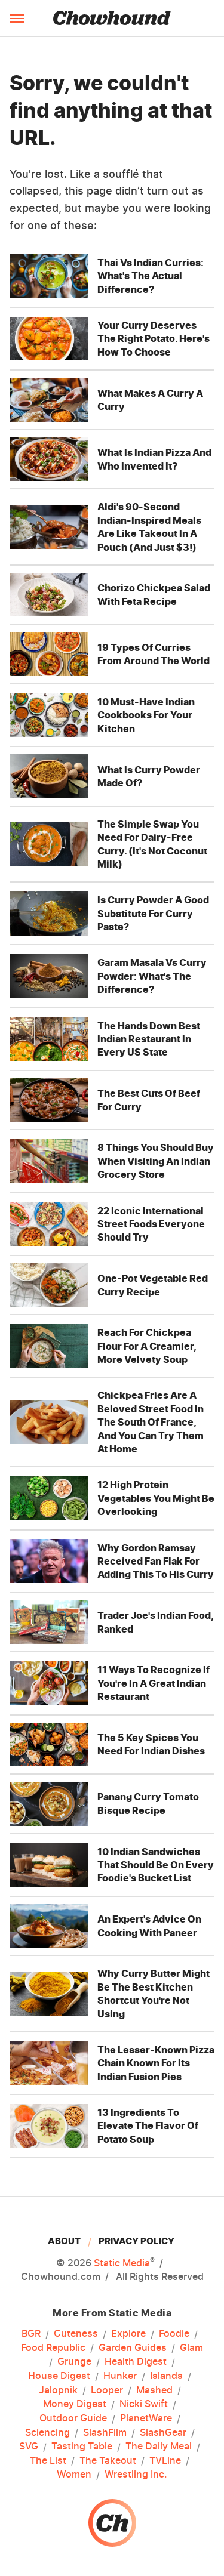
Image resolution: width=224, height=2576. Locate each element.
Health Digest (136, 2361)
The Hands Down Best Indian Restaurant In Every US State (148, 1039)
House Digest (59, 2376)
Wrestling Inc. (136, 2474)
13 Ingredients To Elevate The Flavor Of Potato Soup (147, 2125)
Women (74, 2474)
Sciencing (47, 2432)
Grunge (74, 2361)
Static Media (122, 2263)
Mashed (154, 2390)
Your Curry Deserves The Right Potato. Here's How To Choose (153, 338)
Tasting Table (81, 2446)
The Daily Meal (158, 2446)
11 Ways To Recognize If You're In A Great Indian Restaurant (153, 1683)
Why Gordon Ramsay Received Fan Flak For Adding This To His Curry (155, 1561)
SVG (28, 2446)
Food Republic (53, 2348)
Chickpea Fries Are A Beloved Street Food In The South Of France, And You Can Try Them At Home (150, 1422)
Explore (128, 2333)
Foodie (174, 2333)
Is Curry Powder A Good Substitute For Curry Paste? (153, 913)
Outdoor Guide (73, 2418)
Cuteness (76, 2333)
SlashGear (163, 2432)
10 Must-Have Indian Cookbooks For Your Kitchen (146, 715)
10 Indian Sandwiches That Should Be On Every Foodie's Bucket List (155, 1865)
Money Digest (74, 2404)
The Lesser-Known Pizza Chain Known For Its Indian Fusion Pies (155, 2063)
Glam (191, 2348)
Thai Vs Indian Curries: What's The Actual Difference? (150, 276)
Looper (107, 2390)
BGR (31, 2333)
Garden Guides (133, 2348)
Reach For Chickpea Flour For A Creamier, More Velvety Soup (146, 1345)
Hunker (120, 2376)
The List (48, 2460)
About (64, 2241)
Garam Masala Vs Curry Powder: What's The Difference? (152, 976)
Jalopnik (58, 2390)
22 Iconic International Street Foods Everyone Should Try (151, 1224)
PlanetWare (146, 2418)
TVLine (165, 2460)
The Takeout (107, 2460)
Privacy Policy (136, 2241)
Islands (166, 2376)
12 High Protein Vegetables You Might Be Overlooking (155, 1498)
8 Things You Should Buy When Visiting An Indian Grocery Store (155, 1161)
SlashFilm (105, 2432)
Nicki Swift (143, 2404)
